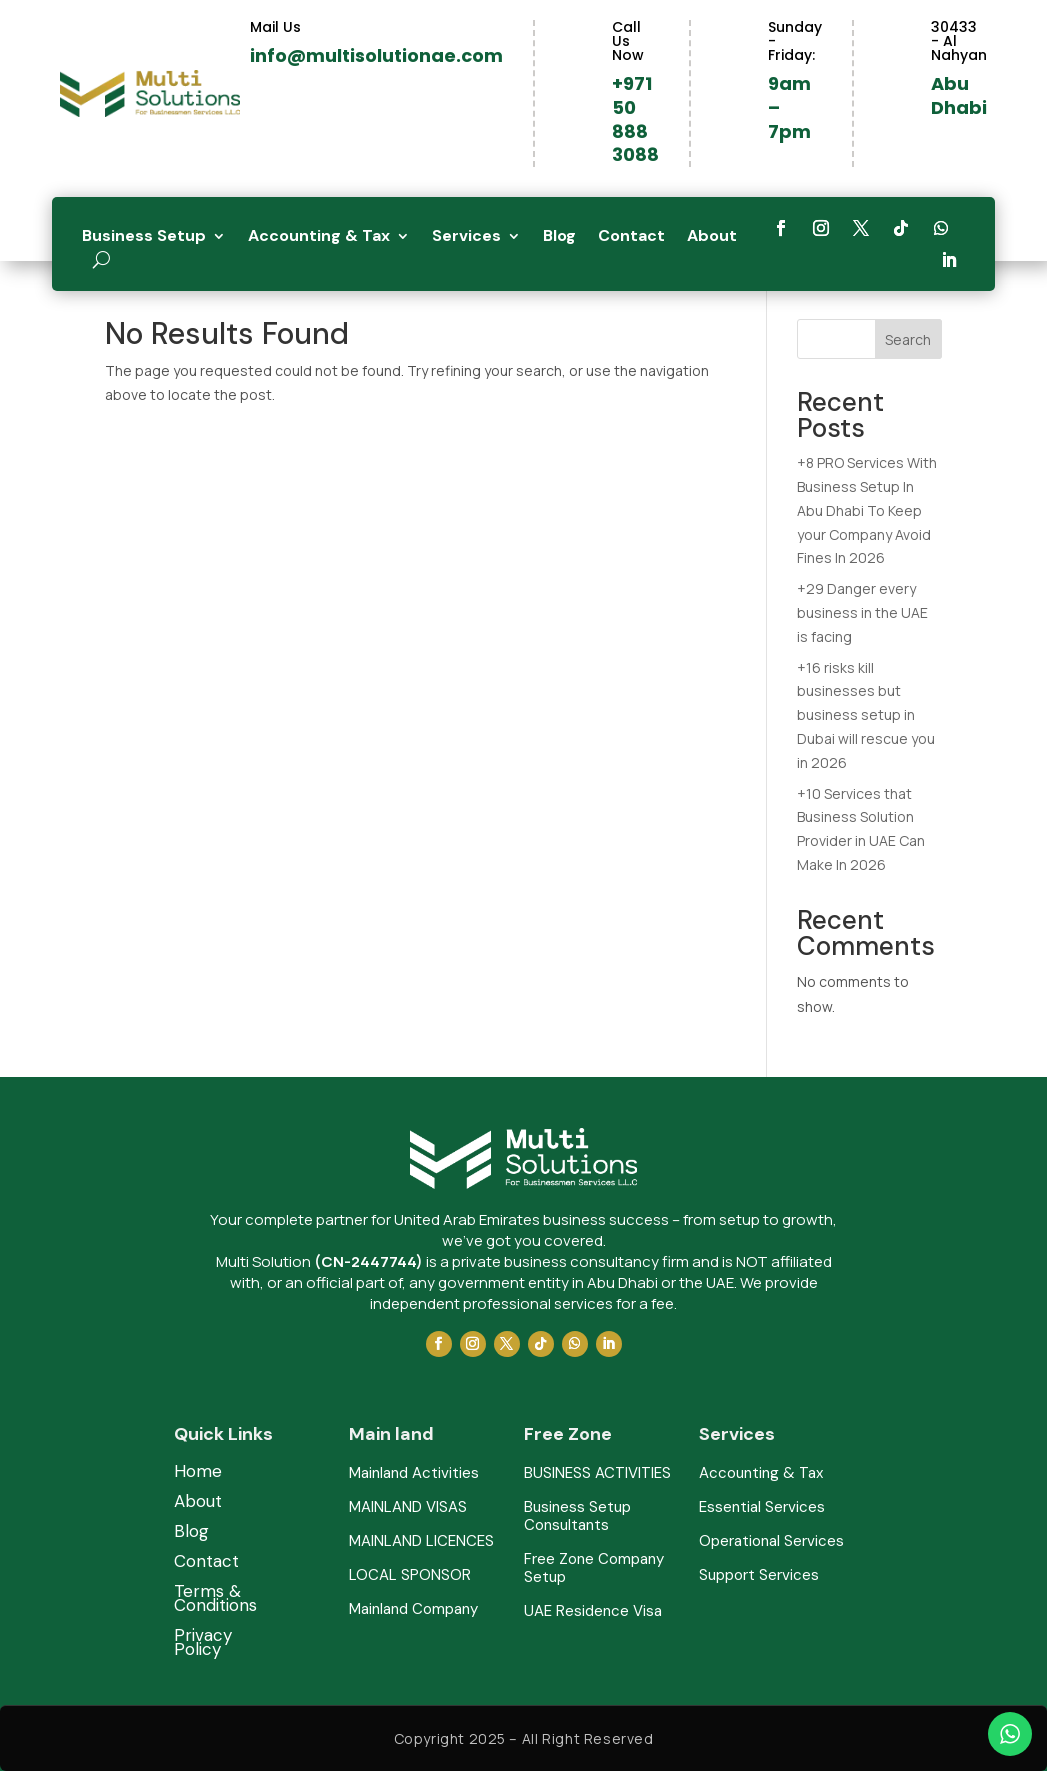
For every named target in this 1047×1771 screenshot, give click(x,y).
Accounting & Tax (319, 237)
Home (198, 1473)
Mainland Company (413, 1609)
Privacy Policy (203, 1644)
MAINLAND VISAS (408, 1507)
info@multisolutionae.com (376, 55)
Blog (559, 237)
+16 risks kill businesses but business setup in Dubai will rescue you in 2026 (866, 715)
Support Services (759, 1575)
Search (908, 339)
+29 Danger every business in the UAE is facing (862, 612)
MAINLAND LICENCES (421, 1541)
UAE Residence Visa (593, 1611)
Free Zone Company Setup (594, 1568)
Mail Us (275, 27)
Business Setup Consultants (577, 1516)
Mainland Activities (414, 1473)
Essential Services (762, 1507)
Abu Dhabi (959, 95)
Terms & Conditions (215, 1600)
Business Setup (144, 237)
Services (466, 237)
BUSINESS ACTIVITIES (597, 1473)
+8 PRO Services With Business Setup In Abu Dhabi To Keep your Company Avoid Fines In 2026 (867, 510)
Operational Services (771, 1541)
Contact (631, 237)
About (712, 237)
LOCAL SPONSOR (410, 1575)
